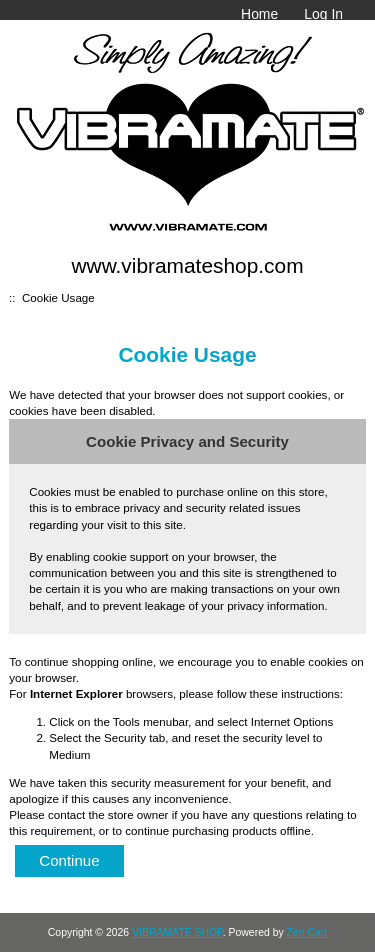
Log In (323, 14)
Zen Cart (307, 932)
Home (259, 14)
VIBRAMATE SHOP (177, 932)
